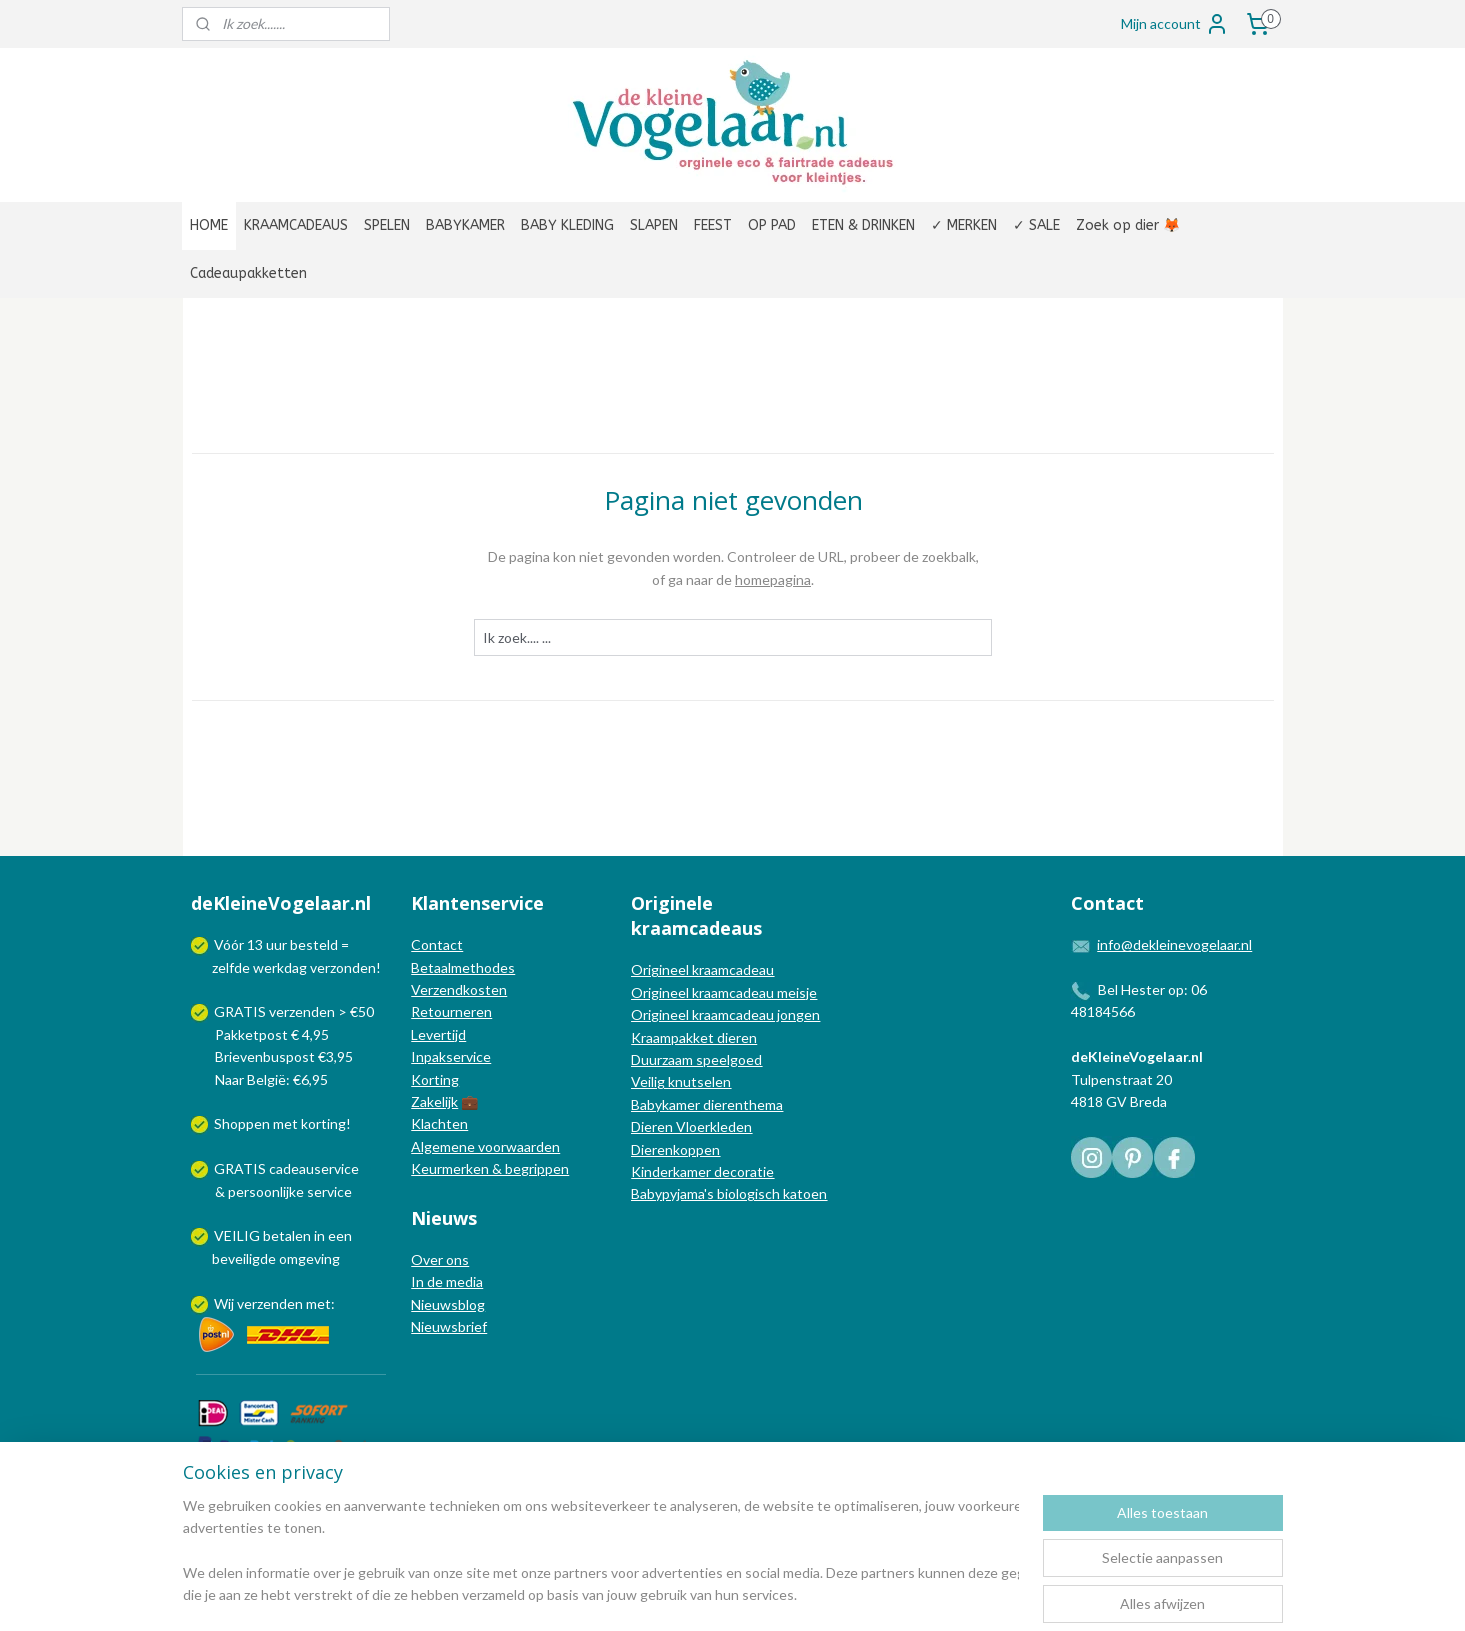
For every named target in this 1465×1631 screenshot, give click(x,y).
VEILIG (238, 1235)
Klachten (439, 1123)
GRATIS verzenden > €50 (294, 1011)
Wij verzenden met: (274, 1303)
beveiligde (244, 1258)
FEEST (713, 225)
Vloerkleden (712, 1126)
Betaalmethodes (463, 967)
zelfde (231, 967)
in (319, 1235)
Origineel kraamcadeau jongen (725, 1014)
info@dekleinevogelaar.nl (1174, 944)
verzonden (343, 967)
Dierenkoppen (675, 1149)
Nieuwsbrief (449, 1326)
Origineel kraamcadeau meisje (724, 992)
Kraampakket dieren (694, 1037)
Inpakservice (451, 1056)
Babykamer (665, 1104)
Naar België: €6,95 (271, 1079)
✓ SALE (1036, 225)
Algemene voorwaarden (485, 1146)
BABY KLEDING (567, 225)
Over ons (440, 1259)
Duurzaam (663, 1059)
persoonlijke (266, 1191)
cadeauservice (314, 1168)
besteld (314, 944)
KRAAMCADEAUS (296, 225)
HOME (209, 225)
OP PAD (772, 225)
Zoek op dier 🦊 (1128, 225)
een (340, 1235)
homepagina (773, 579)
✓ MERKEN (964, 225)
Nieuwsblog (448, 1304)
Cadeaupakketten (248, 273)
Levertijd (438, 1034)
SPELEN (387, 225)
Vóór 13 (240, 944)
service (328, 1191)
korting (323, 1123)
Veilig (649, 1081)
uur (276, 944)
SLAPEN (654, 225)
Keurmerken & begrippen (490, 1168)
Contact (437, 944)
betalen (287, 1235)
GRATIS (241, 1168)
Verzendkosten (459, 989)
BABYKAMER (465, 225)
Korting (435, 1079)
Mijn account (1175, 24)
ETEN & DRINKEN (863, 225)
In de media (447, 1281)
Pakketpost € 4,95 (261, 1034)
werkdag (280, 967)
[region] (601, 1552)
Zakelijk (434, 1101)
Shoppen (242, 1123)
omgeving (309, 1258)
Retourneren (451, 1011)
